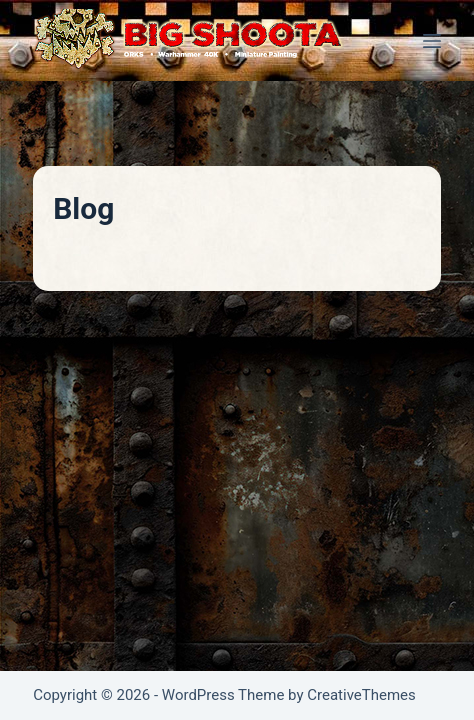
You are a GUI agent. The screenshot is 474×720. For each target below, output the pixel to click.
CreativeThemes (361, 695)
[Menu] (432, 41)
